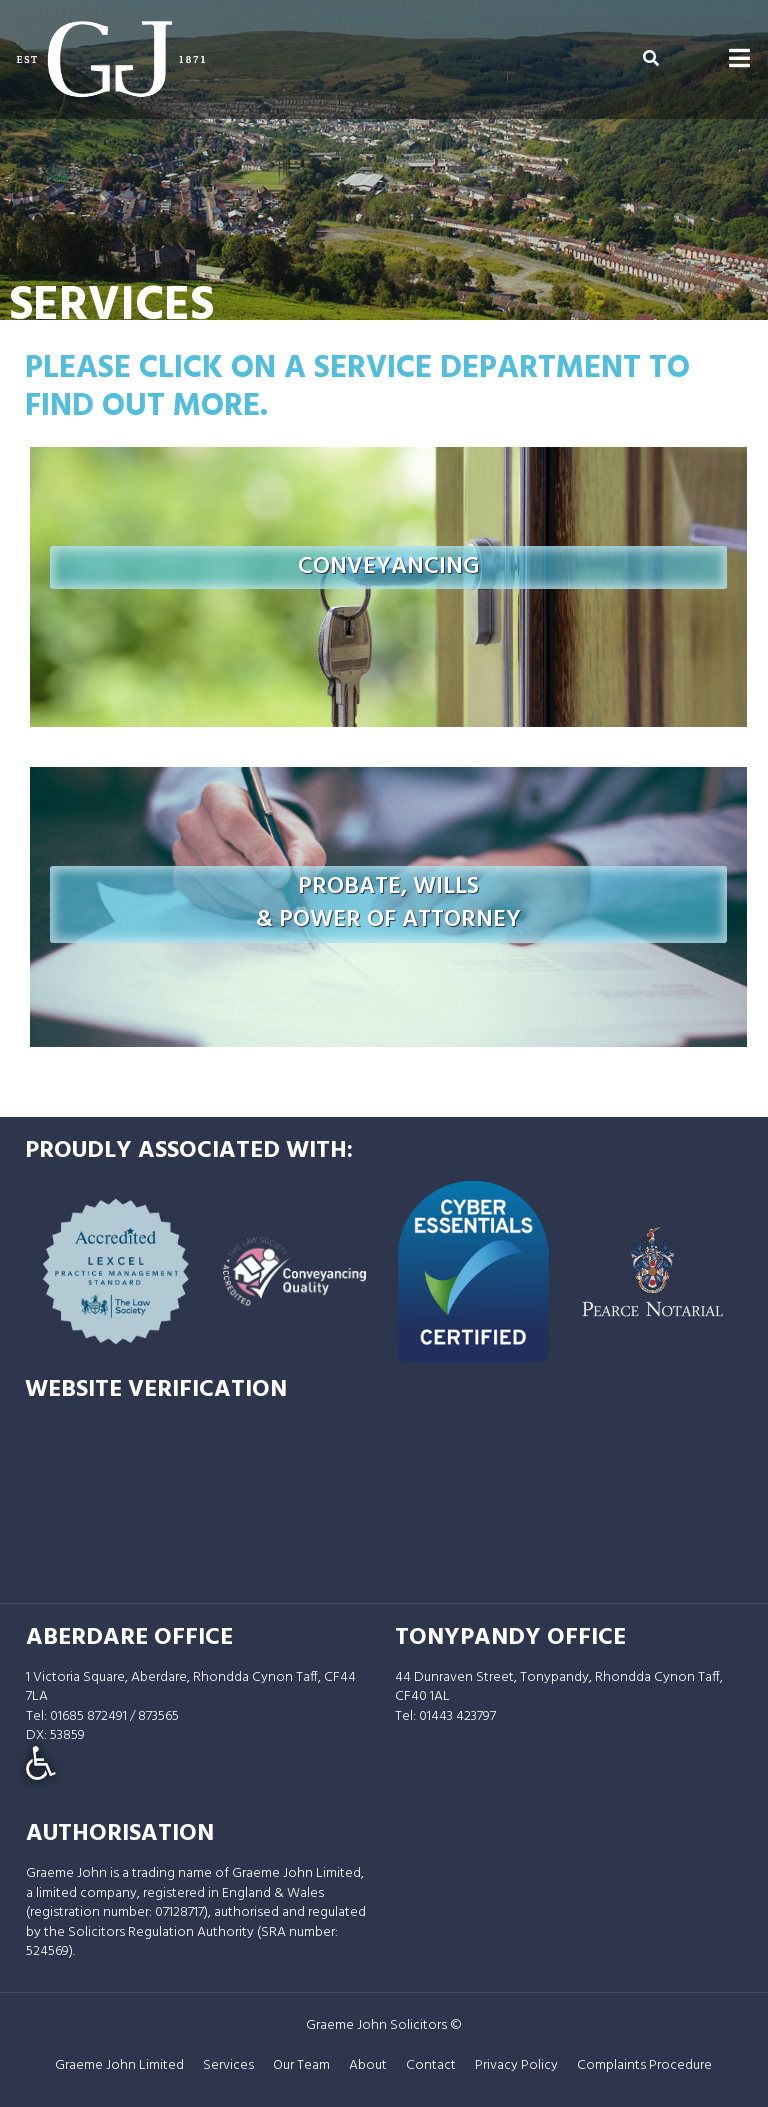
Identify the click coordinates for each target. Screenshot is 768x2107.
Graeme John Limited (119, 2065)
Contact (431, 2065)
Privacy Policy (516, 2065)
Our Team (301, 2065)
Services (228, 2065)
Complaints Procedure (644, 2065)
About (368, 2065)
